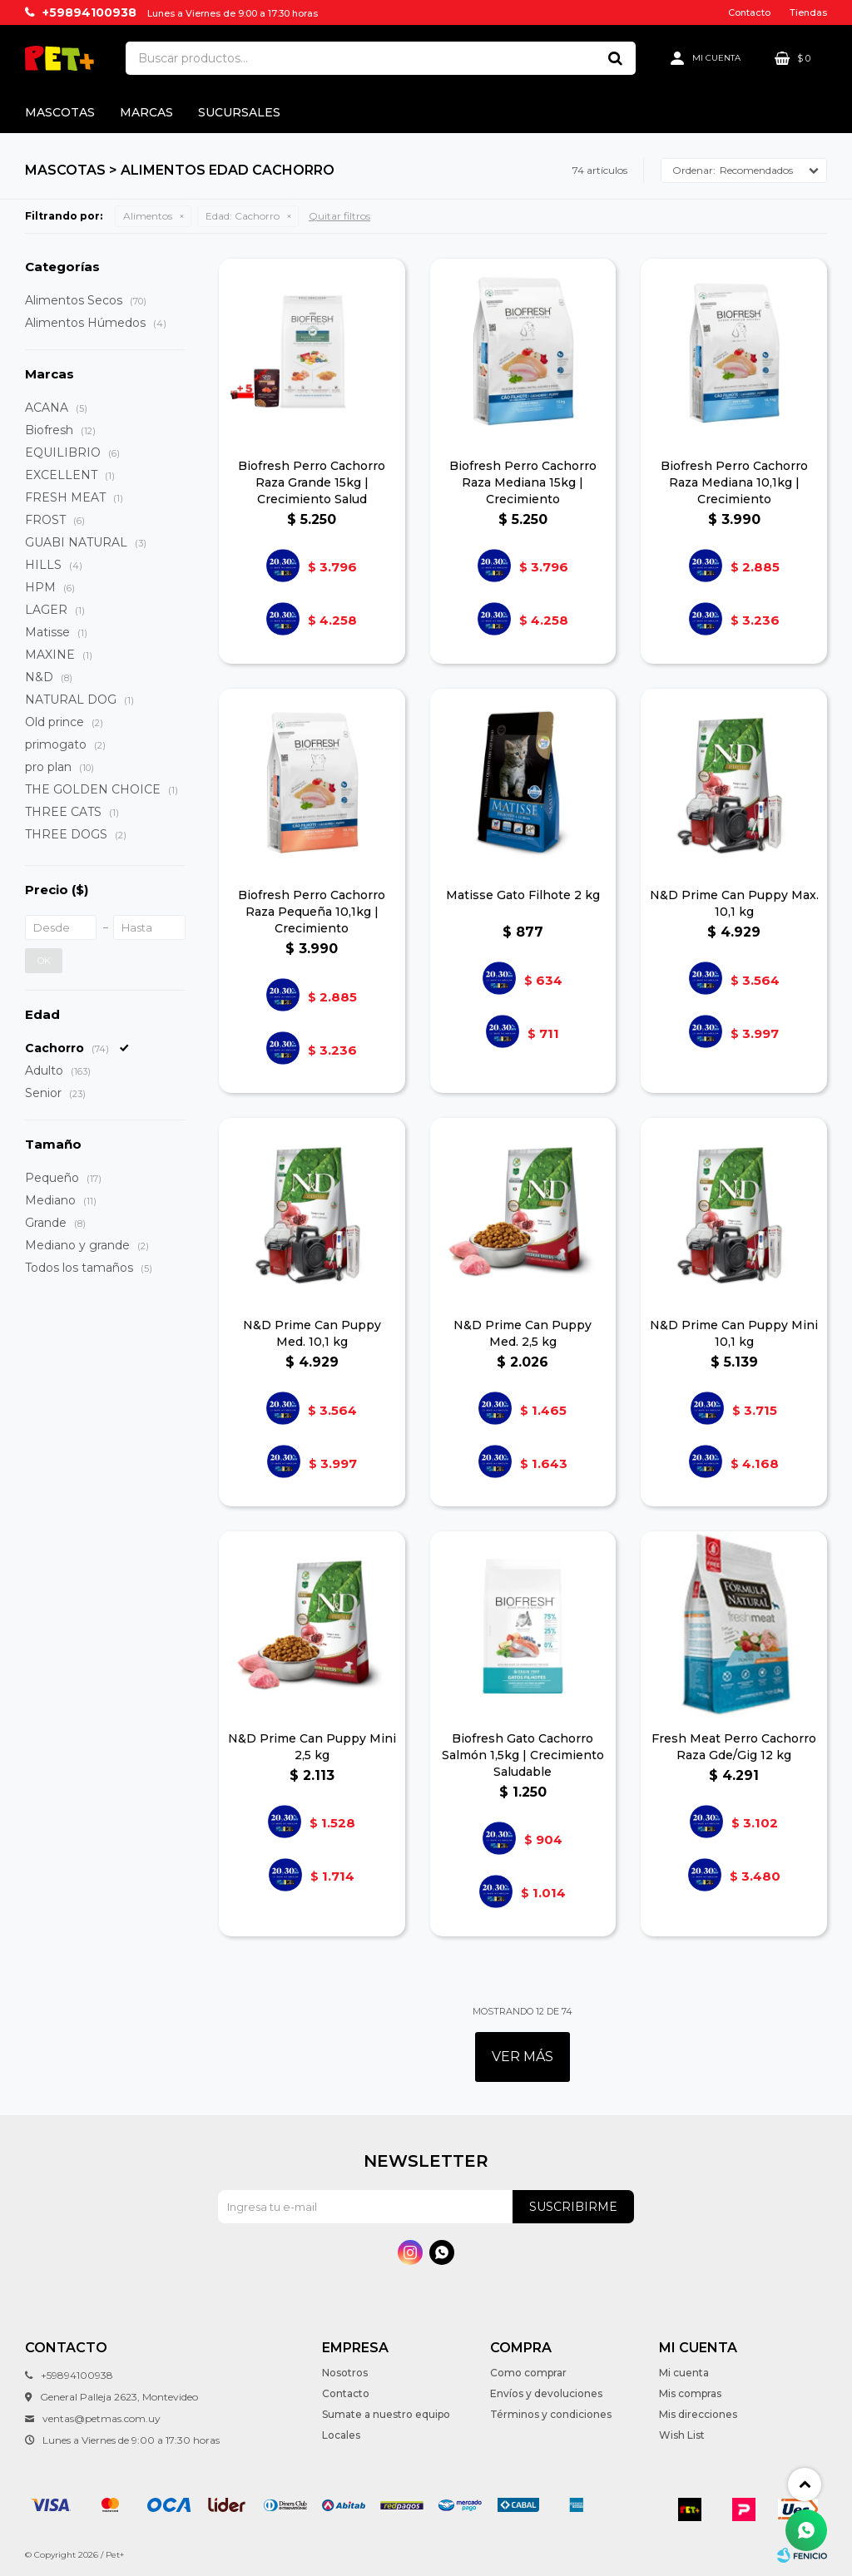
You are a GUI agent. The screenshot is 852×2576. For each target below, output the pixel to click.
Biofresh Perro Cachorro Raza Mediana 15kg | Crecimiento (523, 482)
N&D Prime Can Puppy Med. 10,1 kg (312, 1333)
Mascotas (60, 112)
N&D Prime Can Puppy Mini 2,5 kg (312, 1747)
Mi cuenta (684, 2372)
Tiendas (808, 12)
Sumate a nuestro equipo (386, 2414)
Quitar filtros (339, 216)
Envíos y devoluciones (546, 2393)
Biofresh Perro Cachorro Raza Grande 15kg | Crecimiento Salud (311, 482)
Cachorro (243, 216)
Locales (341, 2435)
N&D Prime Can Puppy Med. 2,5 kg (522, 1333)
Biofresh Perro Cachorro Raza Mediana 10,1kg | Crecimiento (734, 482)
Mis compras (690, 2393)
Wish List (682, 2435)
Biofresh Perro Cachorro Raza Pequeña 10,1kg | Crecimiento (311, 912)
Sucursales (239, 112)
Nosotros (345, 2372)
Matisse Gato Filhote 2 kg (523, 895)
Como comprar (528, 2372)
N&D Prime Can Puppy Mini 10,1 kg (734, 1333)
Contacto (749, 12)
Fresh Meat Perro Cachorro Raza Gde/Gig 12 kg (733, 1747)
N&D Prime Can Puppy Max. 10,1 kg (734, 903)
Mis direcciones (698, 2414)
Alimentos (147, 216)
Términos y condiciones (551, 2414)
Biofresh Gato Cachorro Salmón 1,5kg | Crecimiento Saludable (523, 1755)
